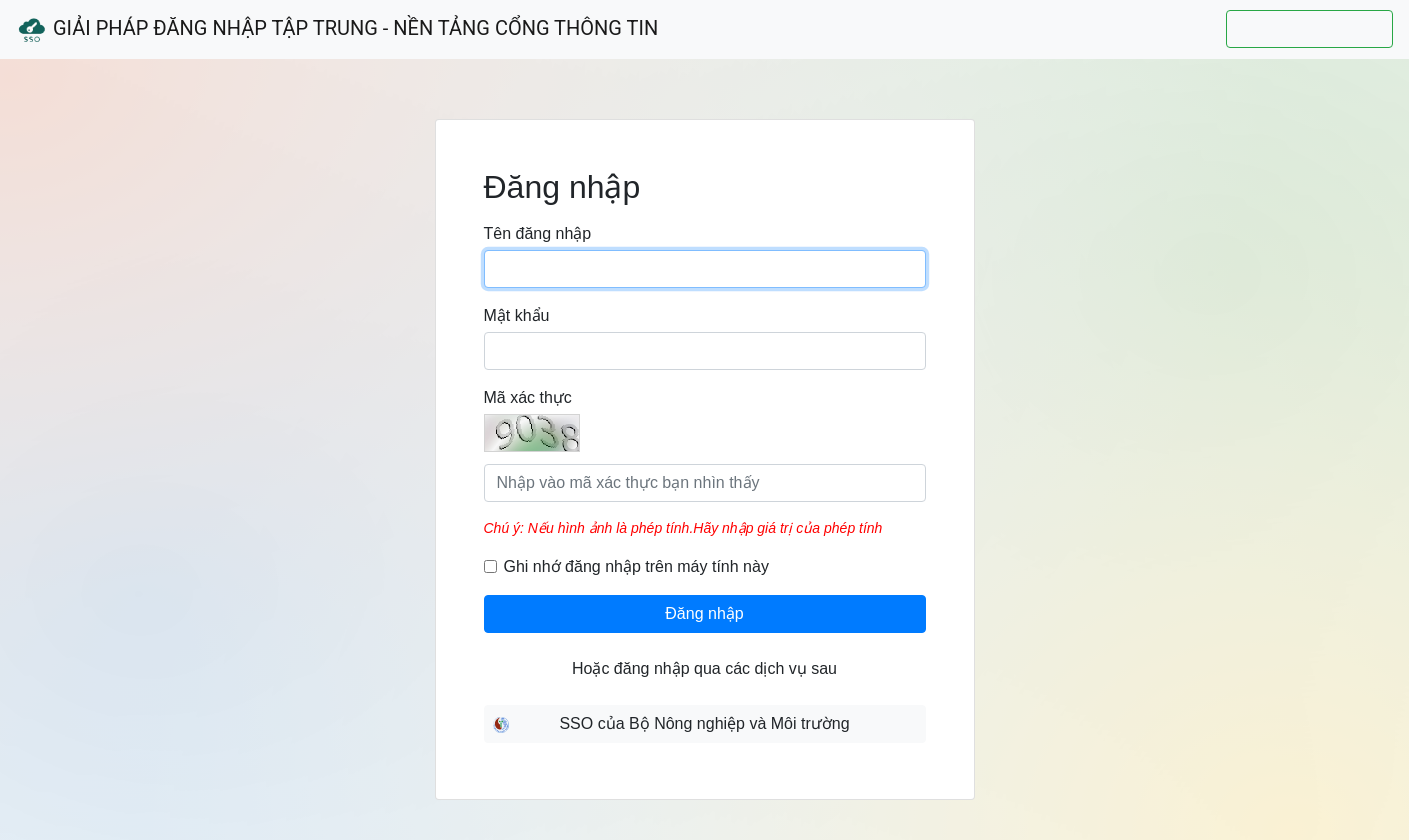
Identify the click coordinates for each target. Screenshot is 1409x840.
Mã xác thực (528, 397)
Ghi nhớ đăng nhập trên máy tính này (636, 566)
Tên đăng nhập (538, 233)
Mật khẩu (517, 315)
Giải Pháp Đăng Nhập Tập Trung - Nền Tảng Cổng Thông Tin (337, 30)
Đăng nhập (704, 613)
